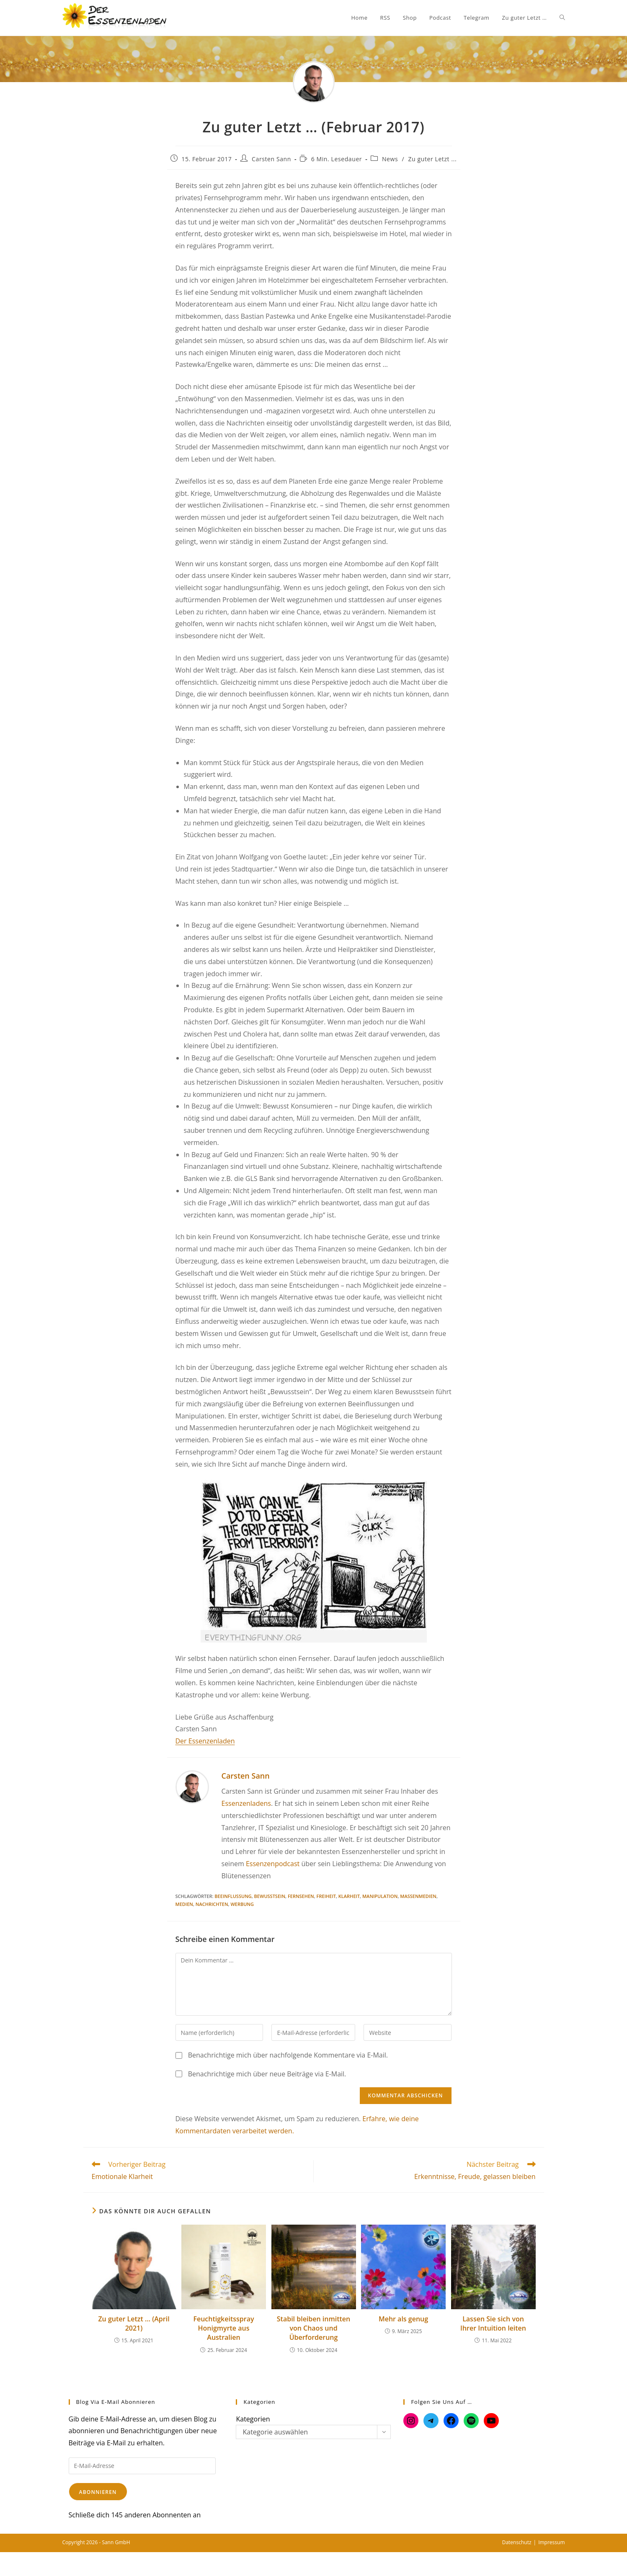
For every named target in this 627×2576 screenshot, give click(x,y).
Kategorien (253, 2419)
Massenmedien (418, 1896)
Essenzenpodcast (272, 1863)
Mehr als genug (403, 2318)
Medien (184, 1904)
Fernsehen (301, 1896)
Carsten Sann (271, 159)
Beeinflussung (232, 1896)
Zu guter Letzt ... (432, 159)
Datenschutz (517, 2542)
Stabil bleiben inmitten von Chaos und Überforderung (313, 2328)
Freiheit (326, 1896)
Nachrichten (212, 1904)
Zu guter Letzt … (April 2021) (133, 2323)
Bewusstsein (269, 1896)
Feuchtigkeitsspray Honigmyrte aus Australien (223, 2328)
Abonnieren (98, 2492)
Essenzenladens (246, 1803)
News (390, 159)
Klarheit (349, 1896)
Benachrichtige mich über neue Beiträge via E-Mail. (267, 2073)
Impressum (551, 2542)
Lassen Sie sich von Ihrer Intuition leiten (493, 2323)
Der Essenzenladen (205, 1741)
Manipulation (379, 1896)
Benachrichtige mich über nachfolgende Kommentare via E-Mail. (288, 2055)
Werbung (242, 1904)
